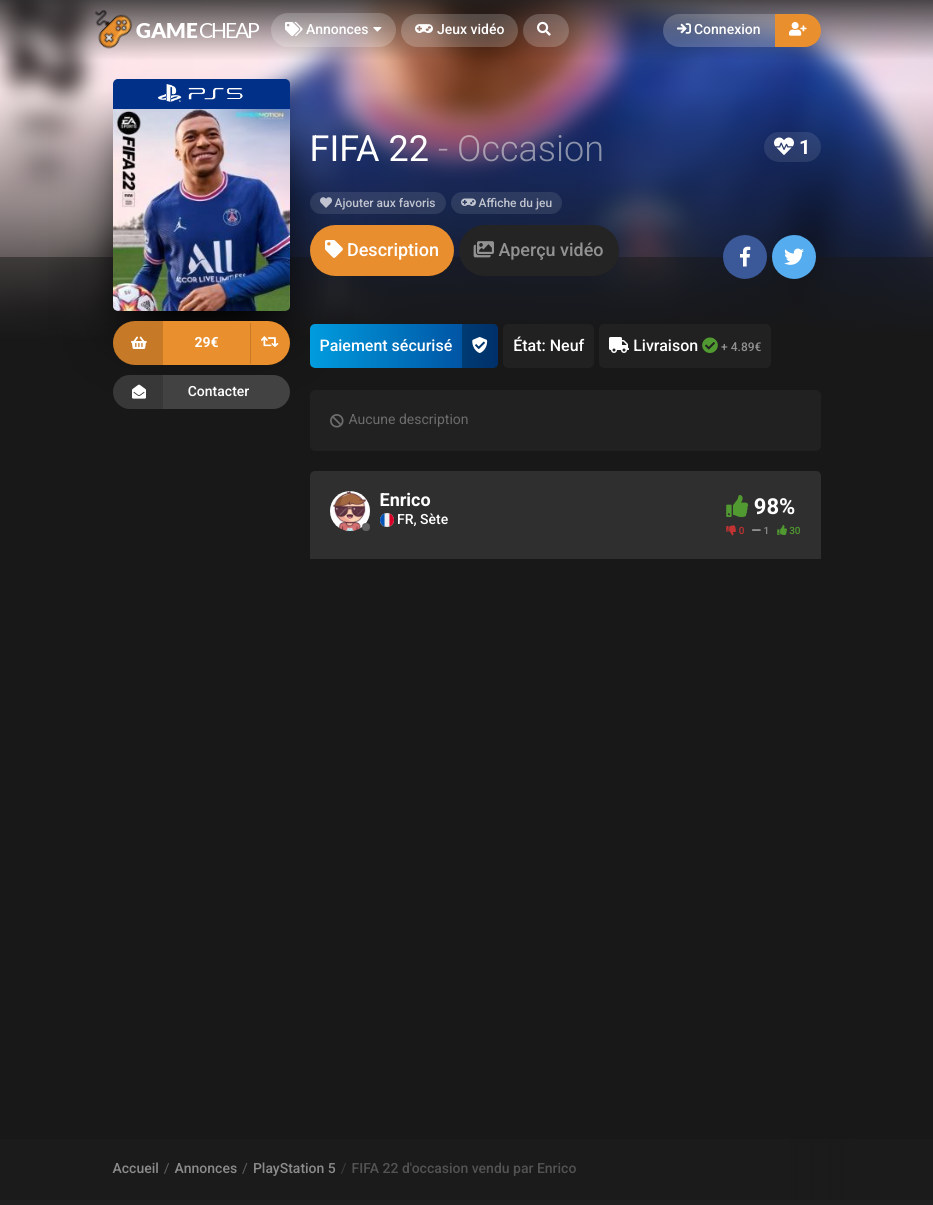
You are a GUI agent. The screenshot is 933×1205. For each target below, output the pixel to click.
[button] (546, 30)
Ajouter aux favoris (378, 203)
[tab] (382, 250)
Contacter (201, 392)
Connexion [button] (719, 30)
